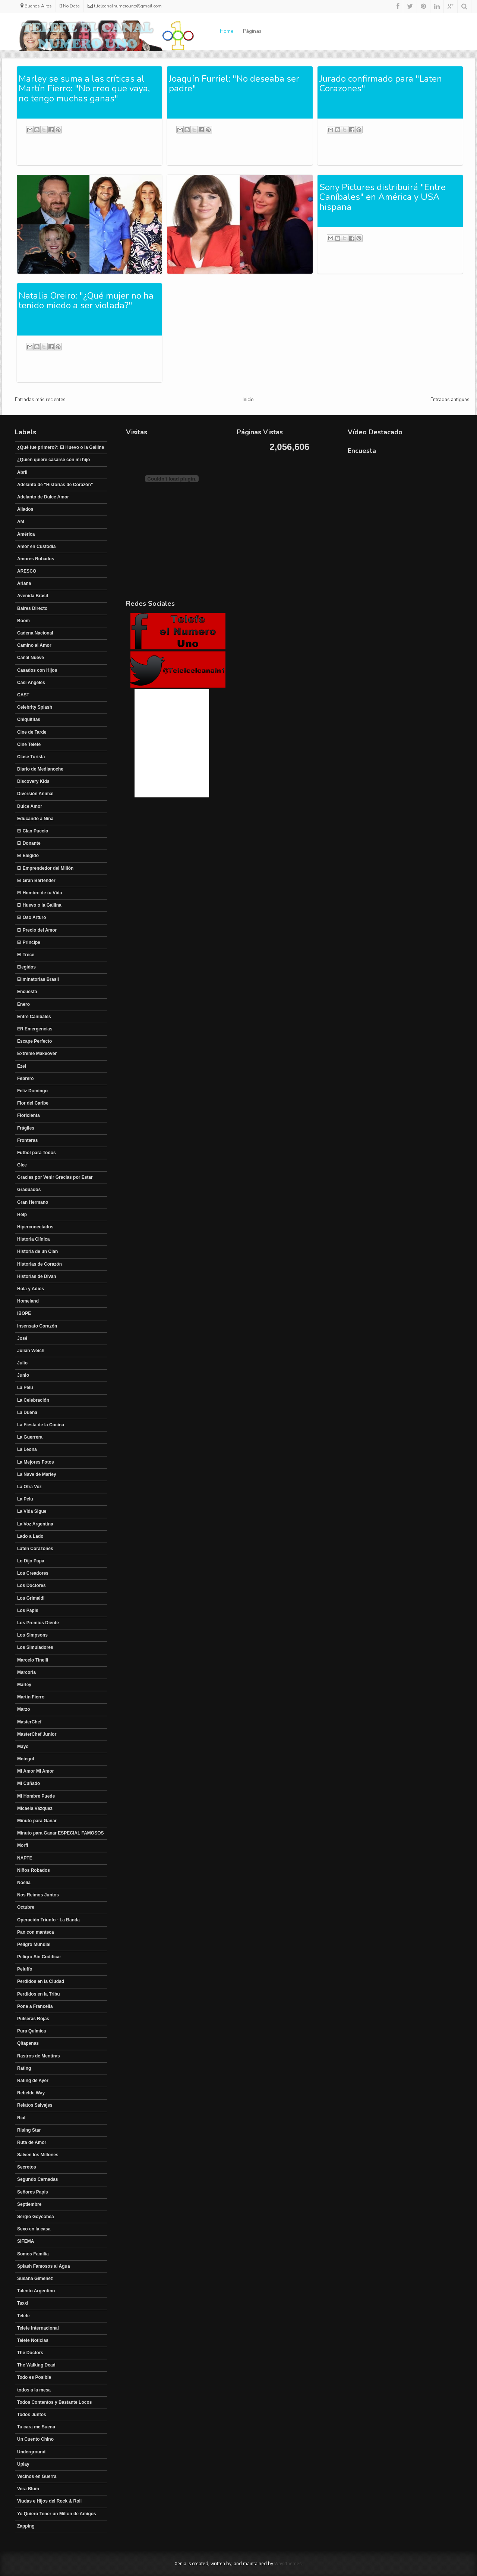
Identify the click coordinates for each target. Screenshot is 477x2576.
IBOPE (24, 1313)
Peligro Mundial (33, 1944)
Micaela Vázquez (35, 1808)
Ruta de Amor (31, 2142)
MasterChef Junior (36, 1734)
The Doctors (30, 2352)
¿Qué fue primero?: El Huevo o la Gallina (60, 447)
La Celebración (33, 1400)
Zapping (26, 2526)
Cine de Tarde (31, 732)
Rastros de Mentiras (38, 2056)
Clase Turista (31, 756)
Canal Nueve (30, 657)
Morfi (22, 1845)
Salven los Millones (38, 2154)
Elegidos (26, 967)
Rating (24, 2068)
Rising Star (29, 2130)
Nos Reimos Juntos (38, 1895)
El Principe (28, 942)
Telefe (23, 2315)
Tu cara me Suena (36, 2426)
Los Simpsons (32, 1635)
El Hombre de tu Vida (39, 892)
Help (22, 1214)
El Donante (29, 843)
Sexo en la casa (33, 2229)
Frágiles (25, 1128)
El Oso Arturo (31, 917)
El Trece (25, 954)
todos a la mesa (34, 2390)
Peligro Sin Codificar (39, 1956)
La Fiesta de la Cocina (40, 1424)
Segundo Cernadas (37, 2179)
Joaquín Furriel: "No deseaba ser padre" (234, 83)
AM (20, 521)
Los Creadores (32, 1573)
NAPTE (24, 1858)
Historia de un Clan (37, 1251)
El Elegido (28, 855)
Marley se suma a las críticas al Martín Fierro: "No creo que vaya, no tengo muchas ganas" (84, 88)
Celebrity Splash (34, 707)
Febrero (25, 1078)
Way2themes (287, 2563)
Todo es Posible (34, 2377)
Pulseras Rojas (33, 2018)
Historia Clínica (33, 1239)
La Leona (27, 1449)
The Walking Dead (36, 2365)
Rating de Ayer (32, 2080)
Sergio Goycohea (35, 2216)
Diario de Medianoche (40, 769)
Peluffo (24, 1969)
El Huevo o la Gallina (39, 905)
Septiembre (29, 2204)
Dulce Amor (29, 806)
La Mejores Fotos (35, 1462)
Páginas (252, 31)
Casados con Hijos (37, 670)
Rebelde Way (31, 2092)
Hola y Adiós (30, 1288)
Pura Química (31, 2031)
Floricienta (28, 1115)
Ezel (21, 1066)
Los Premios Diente (38, 1622)
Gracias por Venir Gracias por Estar (55, 1177)
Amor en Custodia (36, 546)
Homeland (28, 1301)
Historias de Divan (36, 1276)
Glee (22, 1165)
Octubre (25, 1907)
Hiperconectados (35, 1226)
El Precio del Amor (37, 930)
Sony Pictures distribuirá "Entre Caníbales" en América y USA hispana (382, 197)
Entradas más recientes (40, 399)
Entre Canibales (34, 1016)
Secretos (26, 2167)
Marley (24, 1684)
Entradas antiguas (450, 399)
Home (227, 31)
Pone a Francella (35, 2006)
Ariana (24, 583)
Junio (23, 1375)
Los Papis (27, 1610)
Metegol (25, 1758)
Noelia (24, 1882)
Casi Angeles (31, 682)
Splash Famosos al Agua (43, 2266)
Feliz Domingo (32, 1090)
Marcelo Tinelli (32, 1660)
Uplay (23, 2464)
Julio (22, 1363)
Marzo (23, 1709)
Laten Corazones (35, 1548)
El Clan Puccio (32, 831)
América (26, 534)
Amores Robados (35, 558)
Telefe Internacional (38, 2328)
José (22, 1338)
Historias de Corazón (39, 1264)
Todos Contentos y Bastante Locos (54, 2402)
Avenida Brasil (32, 595)
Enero (23, 1004)
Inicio (248, 399)
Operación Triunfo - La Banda (48, 1919)
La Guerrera (29, 1437)
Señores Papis (32, 2192)
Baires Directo (32, 608)
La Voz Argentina (35, 1524)
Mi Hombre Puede (36, 1796)
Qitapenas (28, 2043)
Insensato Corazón (37, 1326)
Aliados (25, 509)
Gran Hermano (32, 1202)
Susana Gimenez (35, 2278)
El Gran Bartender (36, 880)
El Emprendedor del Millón (45, 868)
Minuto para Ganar (37, 1820)
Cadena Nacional (35, 633)
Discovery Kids (33, 781)
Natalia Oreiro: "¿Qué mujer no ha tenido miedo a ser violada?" (86, 300)
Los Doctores (31, 1585)
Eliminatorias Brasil (38, 979)
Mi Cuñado (28, 1783)
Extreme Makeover (37, 1053)
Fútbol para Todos (36, 1152)
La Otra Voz (29, 1486)
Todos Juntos (31, 2414)
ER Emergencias (35, 1029)
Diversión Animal (35, 793)
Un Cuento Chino (35, 2439)
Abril (22, 472)
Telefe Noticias (32, 2340)
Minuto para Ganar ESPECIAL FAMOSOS (60, 1833)
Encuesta (27, 991)
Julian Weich (30, 1350)
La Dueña (27, 1412)
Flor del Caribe (32, 1103)
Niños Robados (33, 1870)
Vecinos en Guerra (36, 2476)
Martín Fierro (30, 1697)
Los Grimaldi (30, 1598)
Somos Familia (33, 2254)
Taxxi (22, 2303)
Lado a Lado (30, 1536)
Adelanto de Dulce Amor (43, 497)
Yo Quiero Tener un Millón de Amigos (56, 2513)
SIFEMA (25, 2241)
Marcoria (26, 1672)
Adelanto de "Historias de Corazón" (55, 484)
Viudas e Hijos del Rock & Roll (49, 2501)
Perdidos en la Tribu (38, 1994)
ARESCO (26, 571)
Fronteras (27, 1140)
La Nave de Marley (36, 1474)
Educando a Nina (35, 818)
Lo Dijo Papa (30, 1560)
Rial (21, 2117)
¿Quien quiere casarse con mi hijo (53, 459)
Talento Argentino (36, 2290)
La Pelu (25, 1387)
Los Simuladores (35, 1647)
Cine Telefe (29, 744)
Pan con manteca (35, 1932)
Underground (31, 2451)
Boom (23, 620)
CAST (23, 694)
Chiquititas (28, 719)
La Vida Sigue (31, 1511)
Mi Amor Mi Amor (35, 1771)
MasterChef (29, 1722)
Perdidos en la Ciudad (40, 1981)
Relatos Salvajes (35, 2105)
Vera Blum (28, 2488)
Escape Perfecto (34, 1041)
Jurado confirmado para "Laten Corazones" (380, 83)
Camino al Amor (34, 645)
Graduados (29, 1189)
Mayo (23, 1746)
